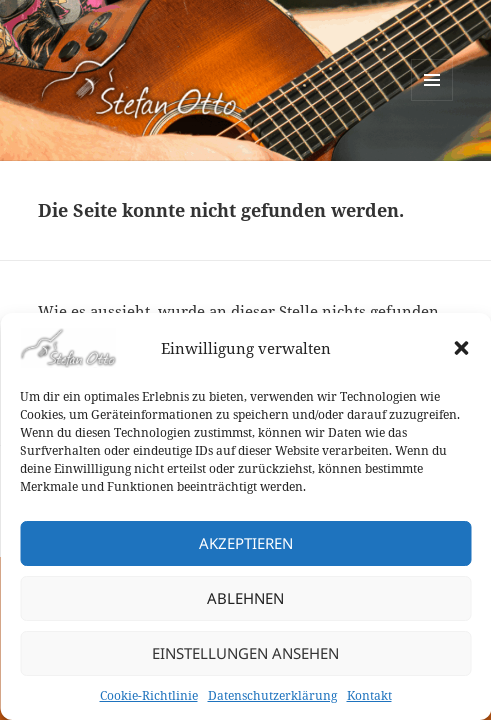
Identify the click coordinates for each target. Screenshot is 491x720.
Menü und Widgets (432, 100)
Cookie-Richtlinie (149, 695)
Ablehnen (245, 598)
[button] (461, 348)
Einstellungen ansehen (245, 653)
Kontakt (369, 695)
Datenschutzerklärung (272, 695)
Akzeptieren (246, 543)
